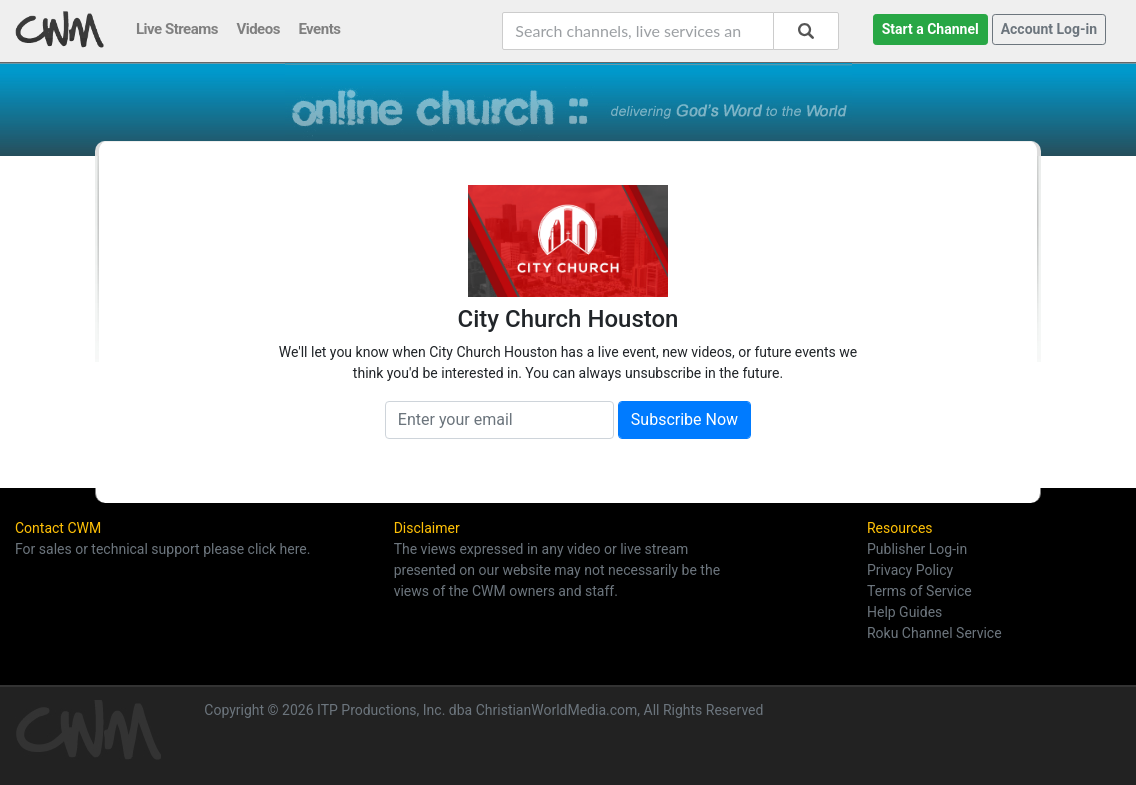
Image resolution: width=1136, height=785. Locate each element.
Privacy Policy (910, 570)
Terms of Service (919, 591)
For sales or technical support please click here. (162, 549)
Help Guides (904, 612)
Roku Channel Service (934, 633)
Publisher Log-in (917, 549)
